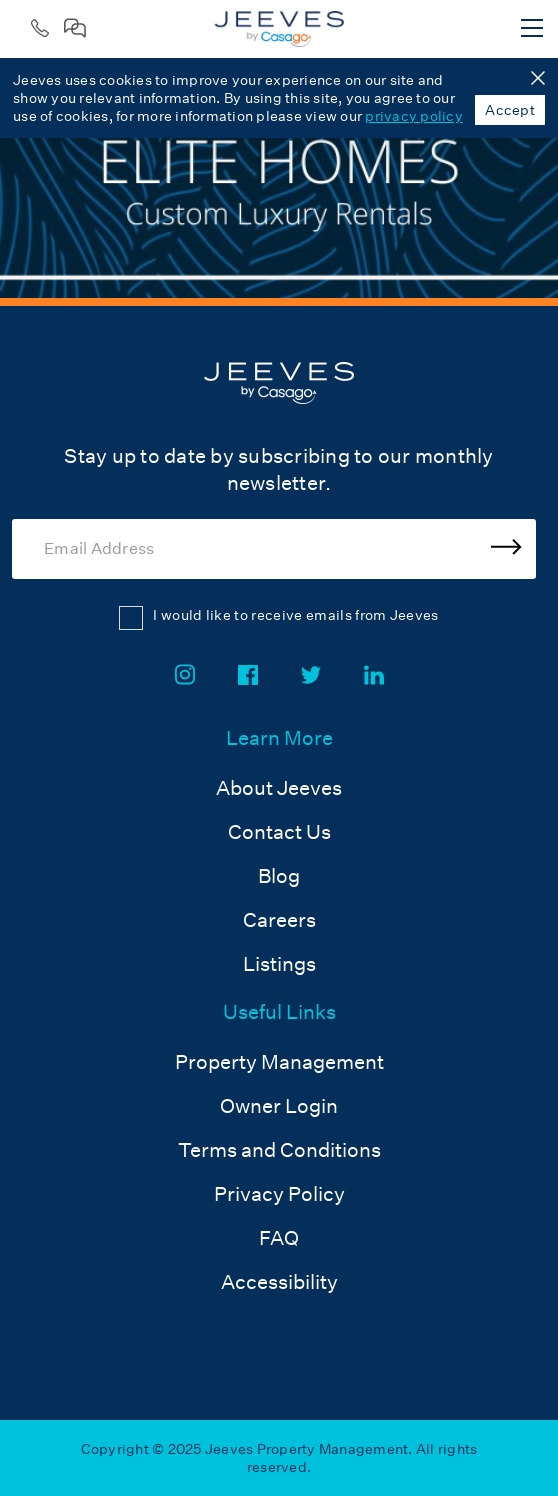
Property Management (279, 1062)
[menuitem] (279, 853)
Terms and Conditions (279, 1150)
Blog (279, 876)
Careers (279, 920)
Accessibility (279, 1282)
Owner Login (279, 1106)
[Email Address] (274, 549)
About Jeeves (279, 788)
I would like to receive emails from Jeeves (295, 615)
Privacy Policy (279, 1194)
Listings (279, 964)
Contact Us (279, 832)
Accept (510, 110)
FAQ (279, 1238)
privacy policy (414, 116)
